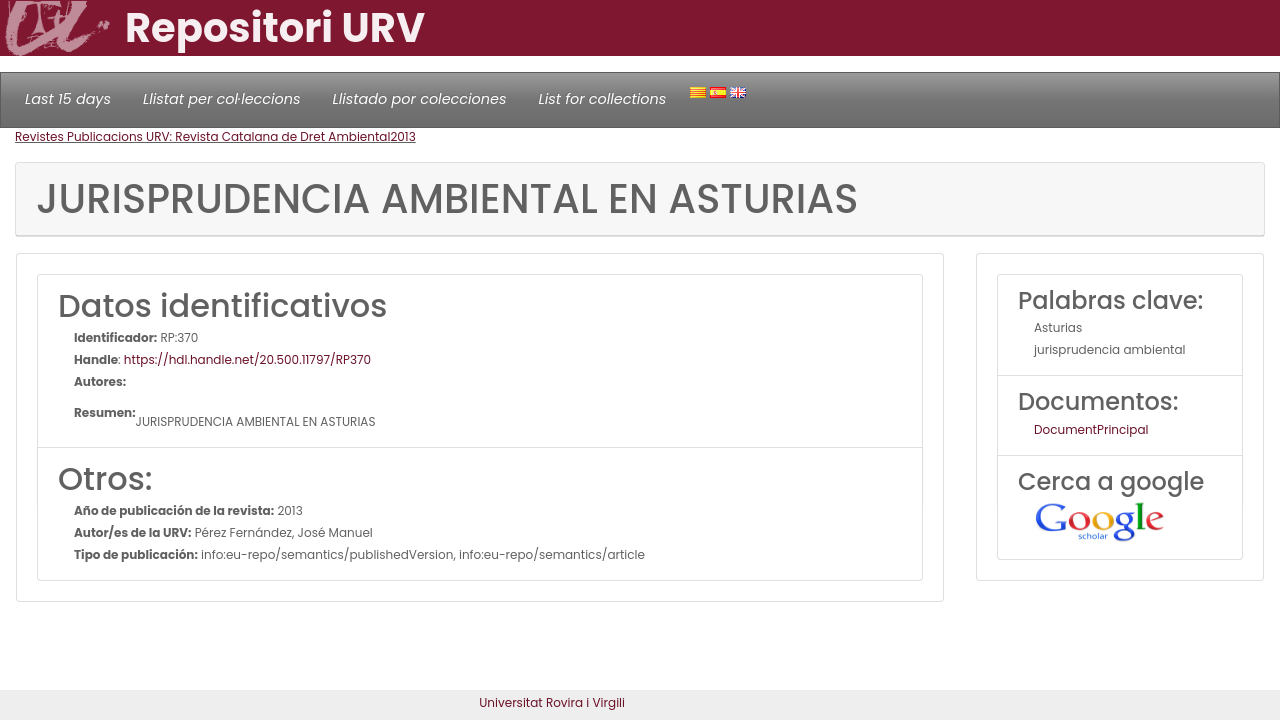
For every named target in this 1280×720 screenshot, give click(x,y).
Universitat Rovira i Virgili (552, 702)
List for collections (602, 99)
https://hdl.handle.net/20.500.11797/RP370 (247, 359)
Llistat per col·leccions (222, 99)
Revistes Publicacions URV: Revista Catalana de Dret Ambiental (202, 136)
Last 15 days (68, 99)
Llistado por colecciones (420, 99)
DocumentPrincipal (1091, 429)
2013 (402, 136)
